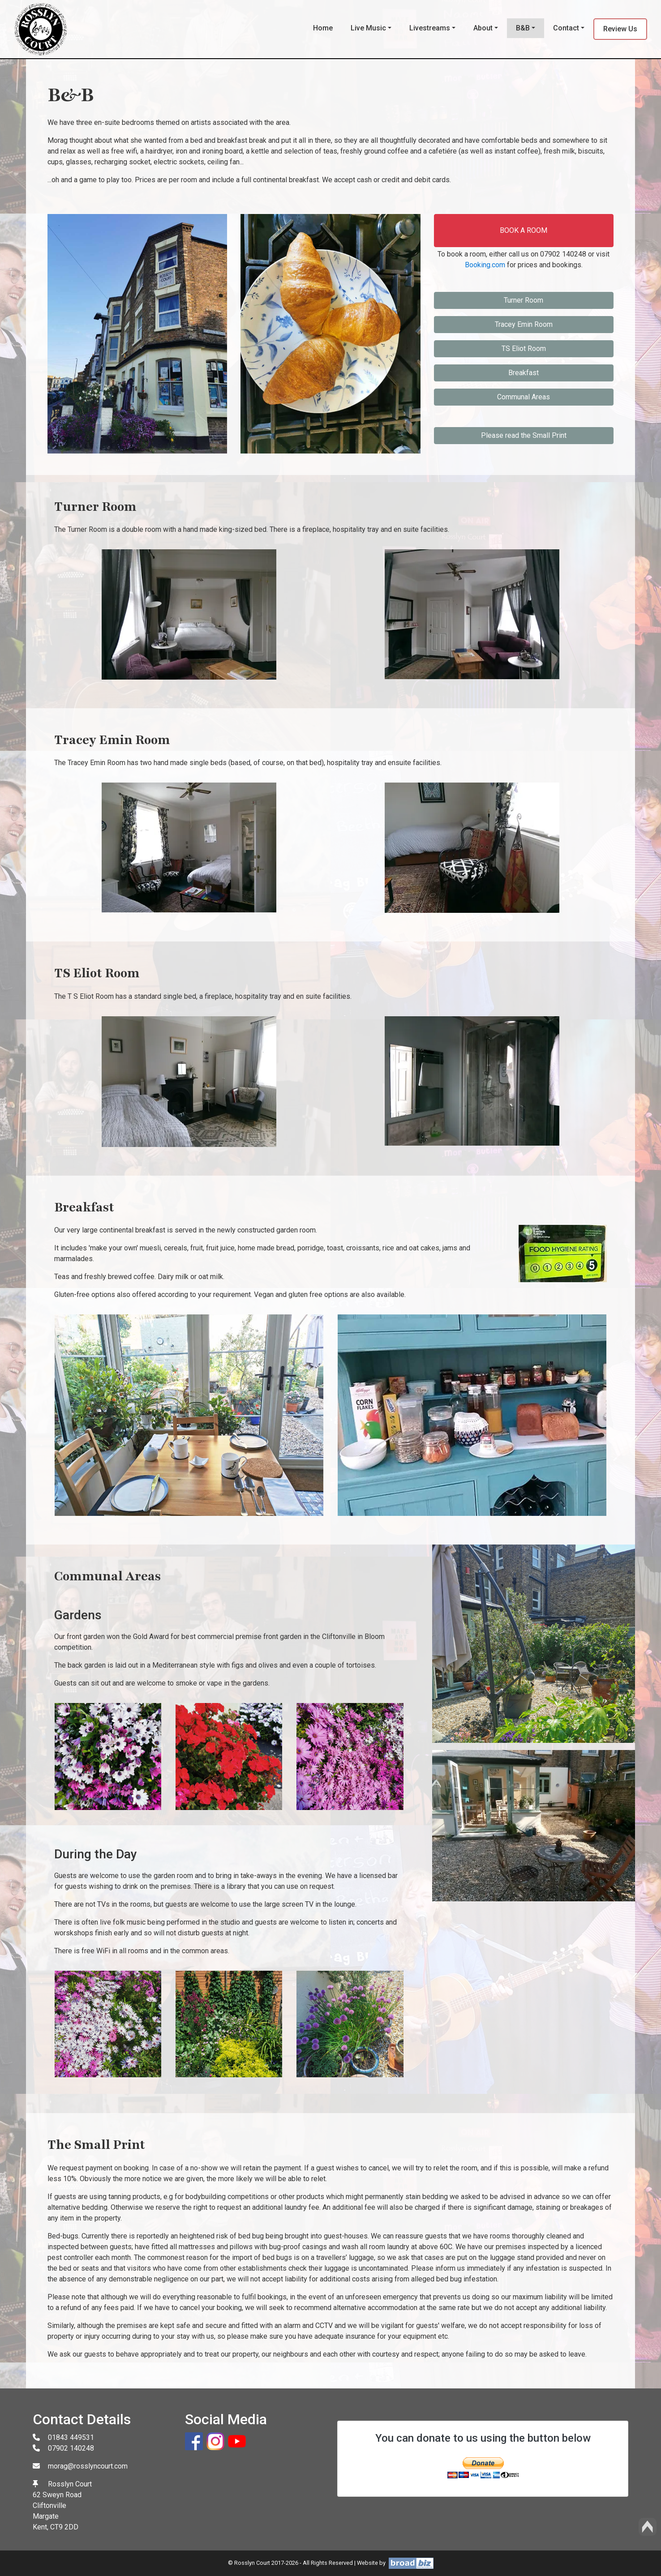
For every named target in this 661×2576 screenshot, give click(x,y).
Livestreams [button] (429, 28)
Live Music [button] (368, 28)
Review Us (620, 29)
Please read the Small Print (524, 435)
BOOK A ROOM (523, 230)
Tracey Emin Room (524, 324)
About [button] (483, 28)
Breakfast (523, 372)
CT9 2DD (64, 2527)
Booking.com (485, 265)
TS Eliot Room (524, 348)
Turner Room (523, 300)
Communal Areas (523, 397)
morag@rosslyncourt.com (88, 2466)
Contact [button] (566, 28)
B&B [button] (523, 28)
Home (323, 28)
